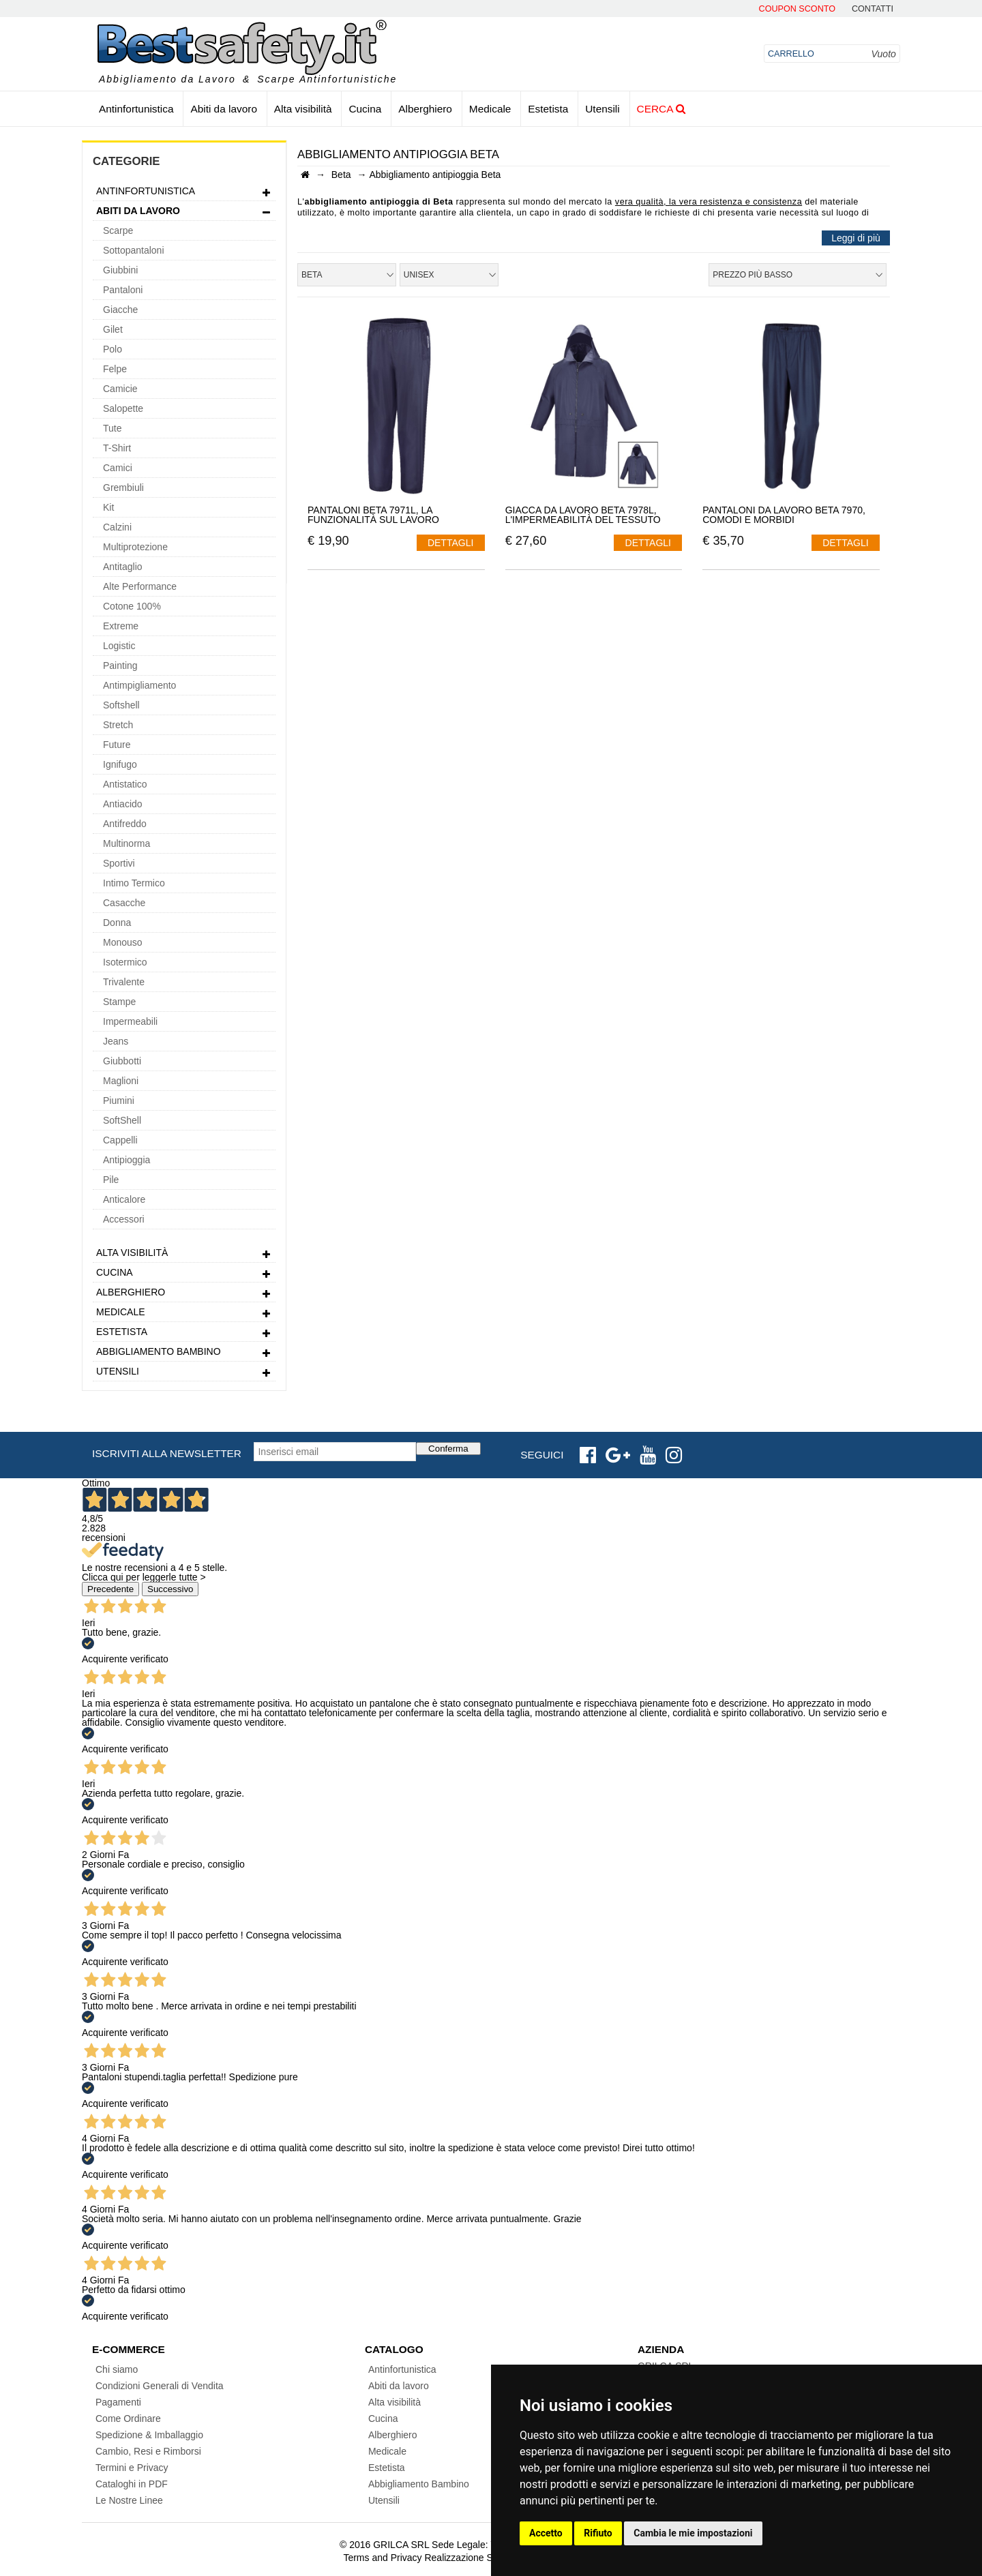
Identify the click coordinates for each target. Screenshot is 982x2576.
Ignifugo (120, 764)
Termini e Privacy (131, 2467)
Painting (120, 665)
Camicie (120, 388)
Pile (111, 1179)
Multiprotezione (135, 546)
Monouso (123, 942)
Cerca (661, 109)
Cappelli (120, 1140)
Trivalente (124, 981)
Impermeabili (130, 1021)
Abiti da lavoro (223, 109)
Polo (112, 349)
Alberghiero (425, 109)
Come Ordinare (128, 2418)
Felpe (115, 368)
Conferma (448, 1448)
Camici (117, 467)
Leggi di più (855, 238)
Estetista (548, 109)
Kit (108, 507)
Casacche (124, 902)
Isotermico (125, 962)
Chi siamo (116, 2369)
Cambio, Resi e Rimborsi (148, 2451)
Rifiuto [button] (598, 2533)
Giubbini (120, 270)
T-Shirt (117, 448)
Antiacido (123, 803)
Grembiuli (123, 487)
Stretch (118, 724)
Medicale (490, 109)
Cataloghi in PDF (131, 2483)
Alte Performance (140, 586)
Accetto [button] (546, 2533)
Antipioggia (126, 1159)
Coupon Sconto (797, 9)
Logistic (119, 645)
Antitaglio (123, 566)
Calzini (117, 527)
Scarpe (118, 230)
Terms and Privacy (382, 2557)
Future (116, 744)
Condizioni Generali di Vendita (159, 2385)
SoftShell (122, 1120)
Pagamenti (118, 2402)
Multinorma (126, 843)
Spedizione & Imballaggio (149, 2434)
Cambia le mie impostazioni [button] (693, 2533)
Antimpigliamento (139, 685)
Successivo (170, 1589)
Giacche (120, 309)
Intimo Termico (134, 883)
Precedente (110, 1589)
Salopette (123, 408)
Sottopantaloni (133, 250)
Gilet (113, 329)
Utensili (602, 109)
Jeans (115, 1041)
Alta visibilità (303, 109)
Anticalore (124, 1199)
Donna (117, 922)
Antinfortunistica (136, 109)
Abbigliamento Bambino (184, 1353)
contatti (872, 9)
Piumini (118, 1100)
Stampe (119, 1001)
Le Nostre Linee (129, 2500)
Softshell (121, 705)
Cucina (364, 109)
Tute (112, 428)
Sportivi (119, 863)
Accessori (124, 1219)
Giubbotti (122, 1060)
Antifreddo (125, 823)
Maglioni (120, 1080)
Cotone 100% (132, 606)
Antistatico (125, 784)
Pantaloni (123, 289)
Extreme (120, 625)
